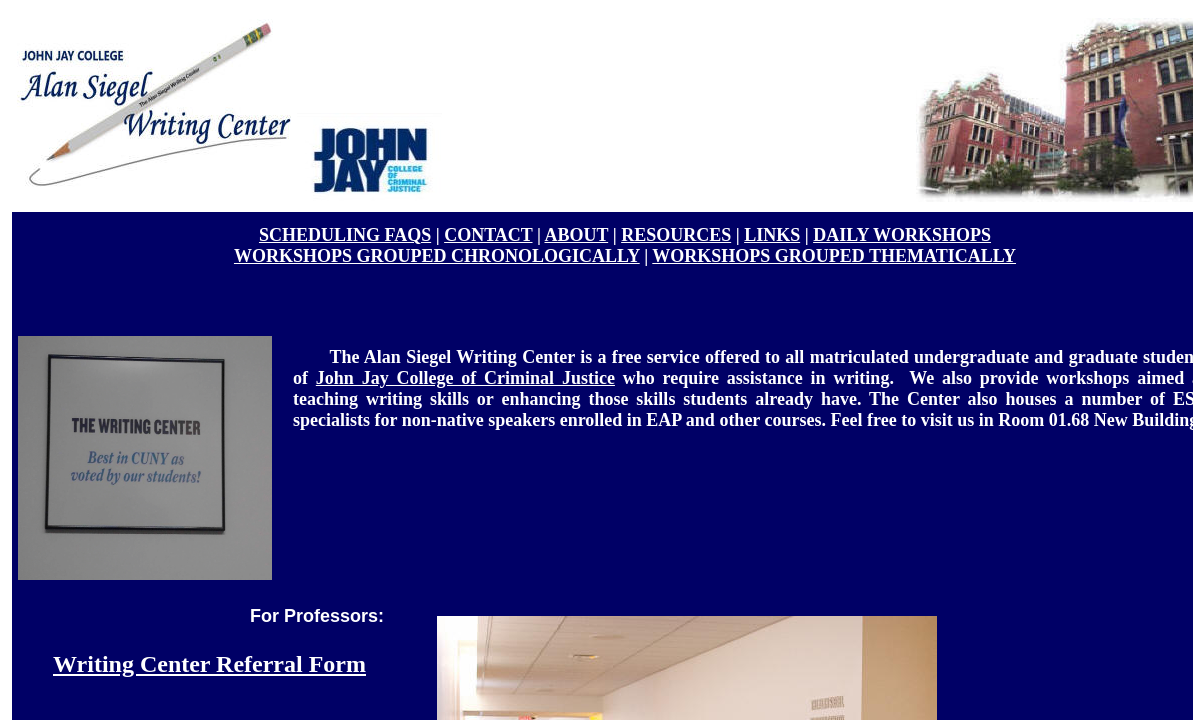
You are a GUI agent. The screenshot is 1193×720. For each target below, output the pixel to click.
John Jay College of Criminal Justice (465, 378)
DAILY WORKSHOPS (902, 235)
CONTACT (488, 235)
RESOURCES (676, 235)
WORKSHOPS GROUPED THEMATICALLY (834, 256)
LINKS (772, 235)
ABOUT (576, 235)
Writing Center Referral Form (209, 664)
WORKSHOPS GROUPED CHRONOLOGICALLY (437, 256)
